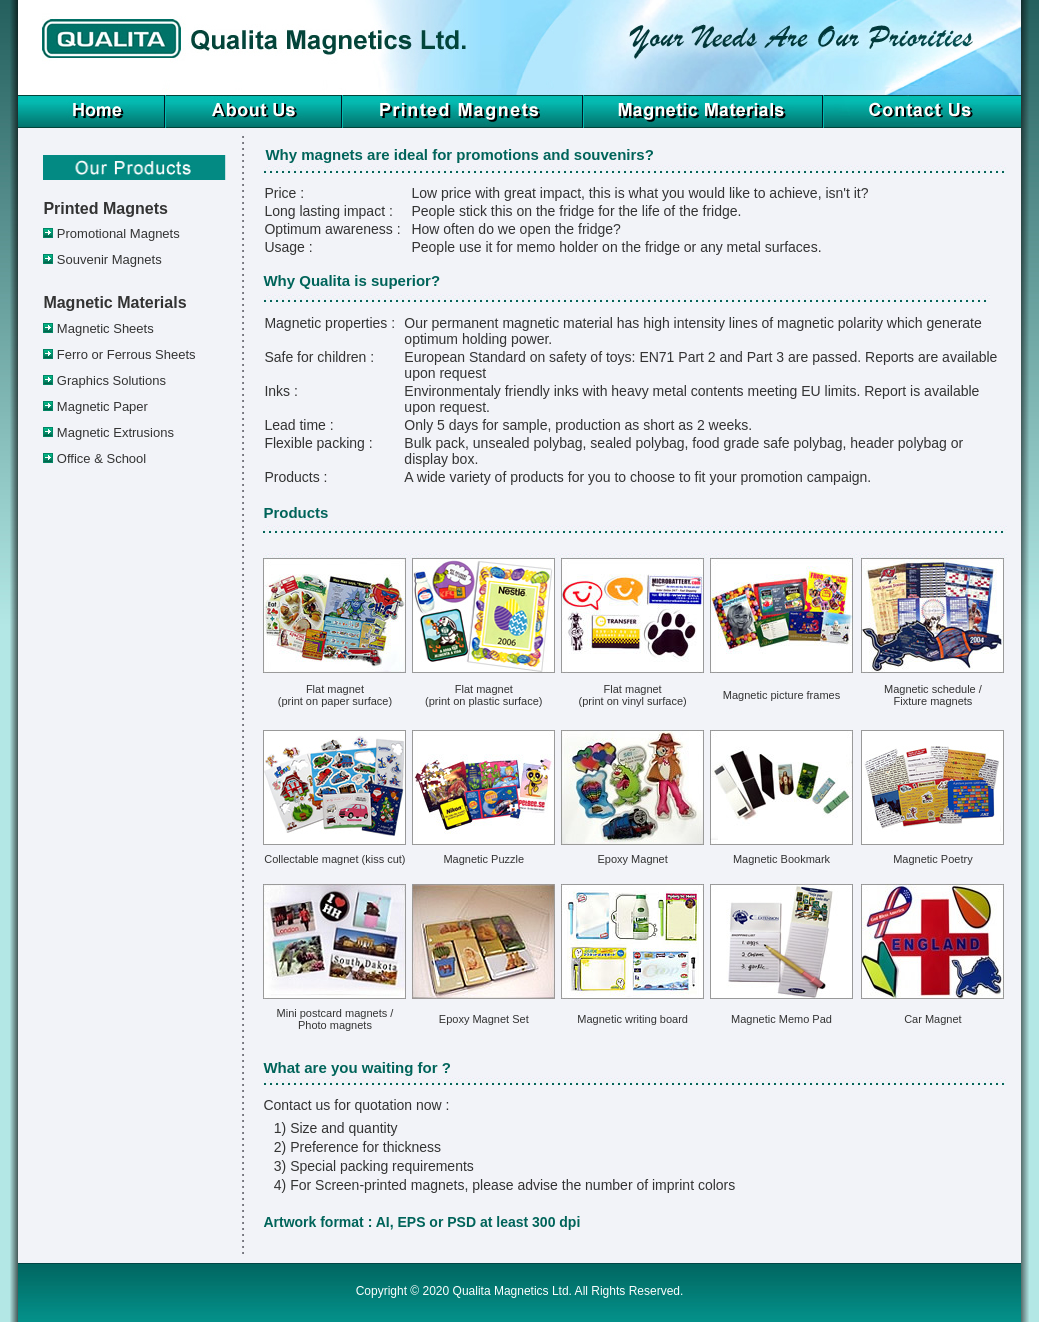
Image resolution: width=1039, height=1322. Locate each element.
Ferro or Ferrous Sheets (126, 354)
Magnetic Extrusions (115, 432)
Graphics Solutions (111, 380)
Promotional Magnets (118, 233)
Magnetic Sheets (105, 328)
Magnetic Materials (114, 302)
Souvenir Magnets (109, 259)
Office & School (101, 458)
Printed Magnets (105, 208)
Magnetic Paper (102, 406)
